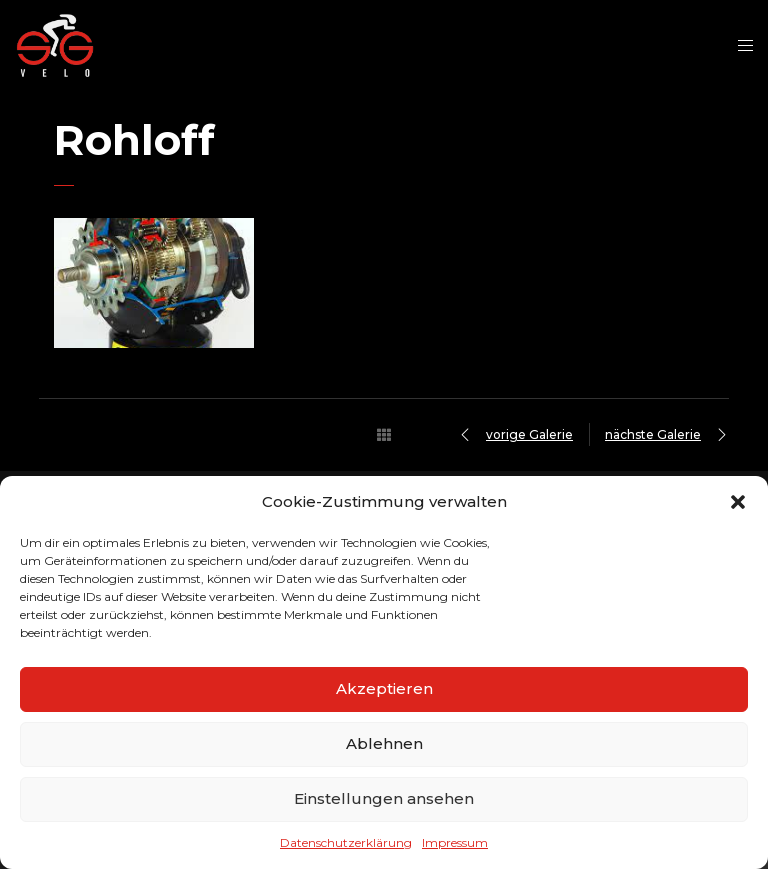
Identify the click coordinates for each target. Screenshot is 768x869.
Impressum (455, 842)
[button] (738, 502)
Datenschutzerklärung (346, 842)
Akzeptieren (384, 688)
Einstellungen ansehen (384, 798)
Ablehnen (384, 743)
